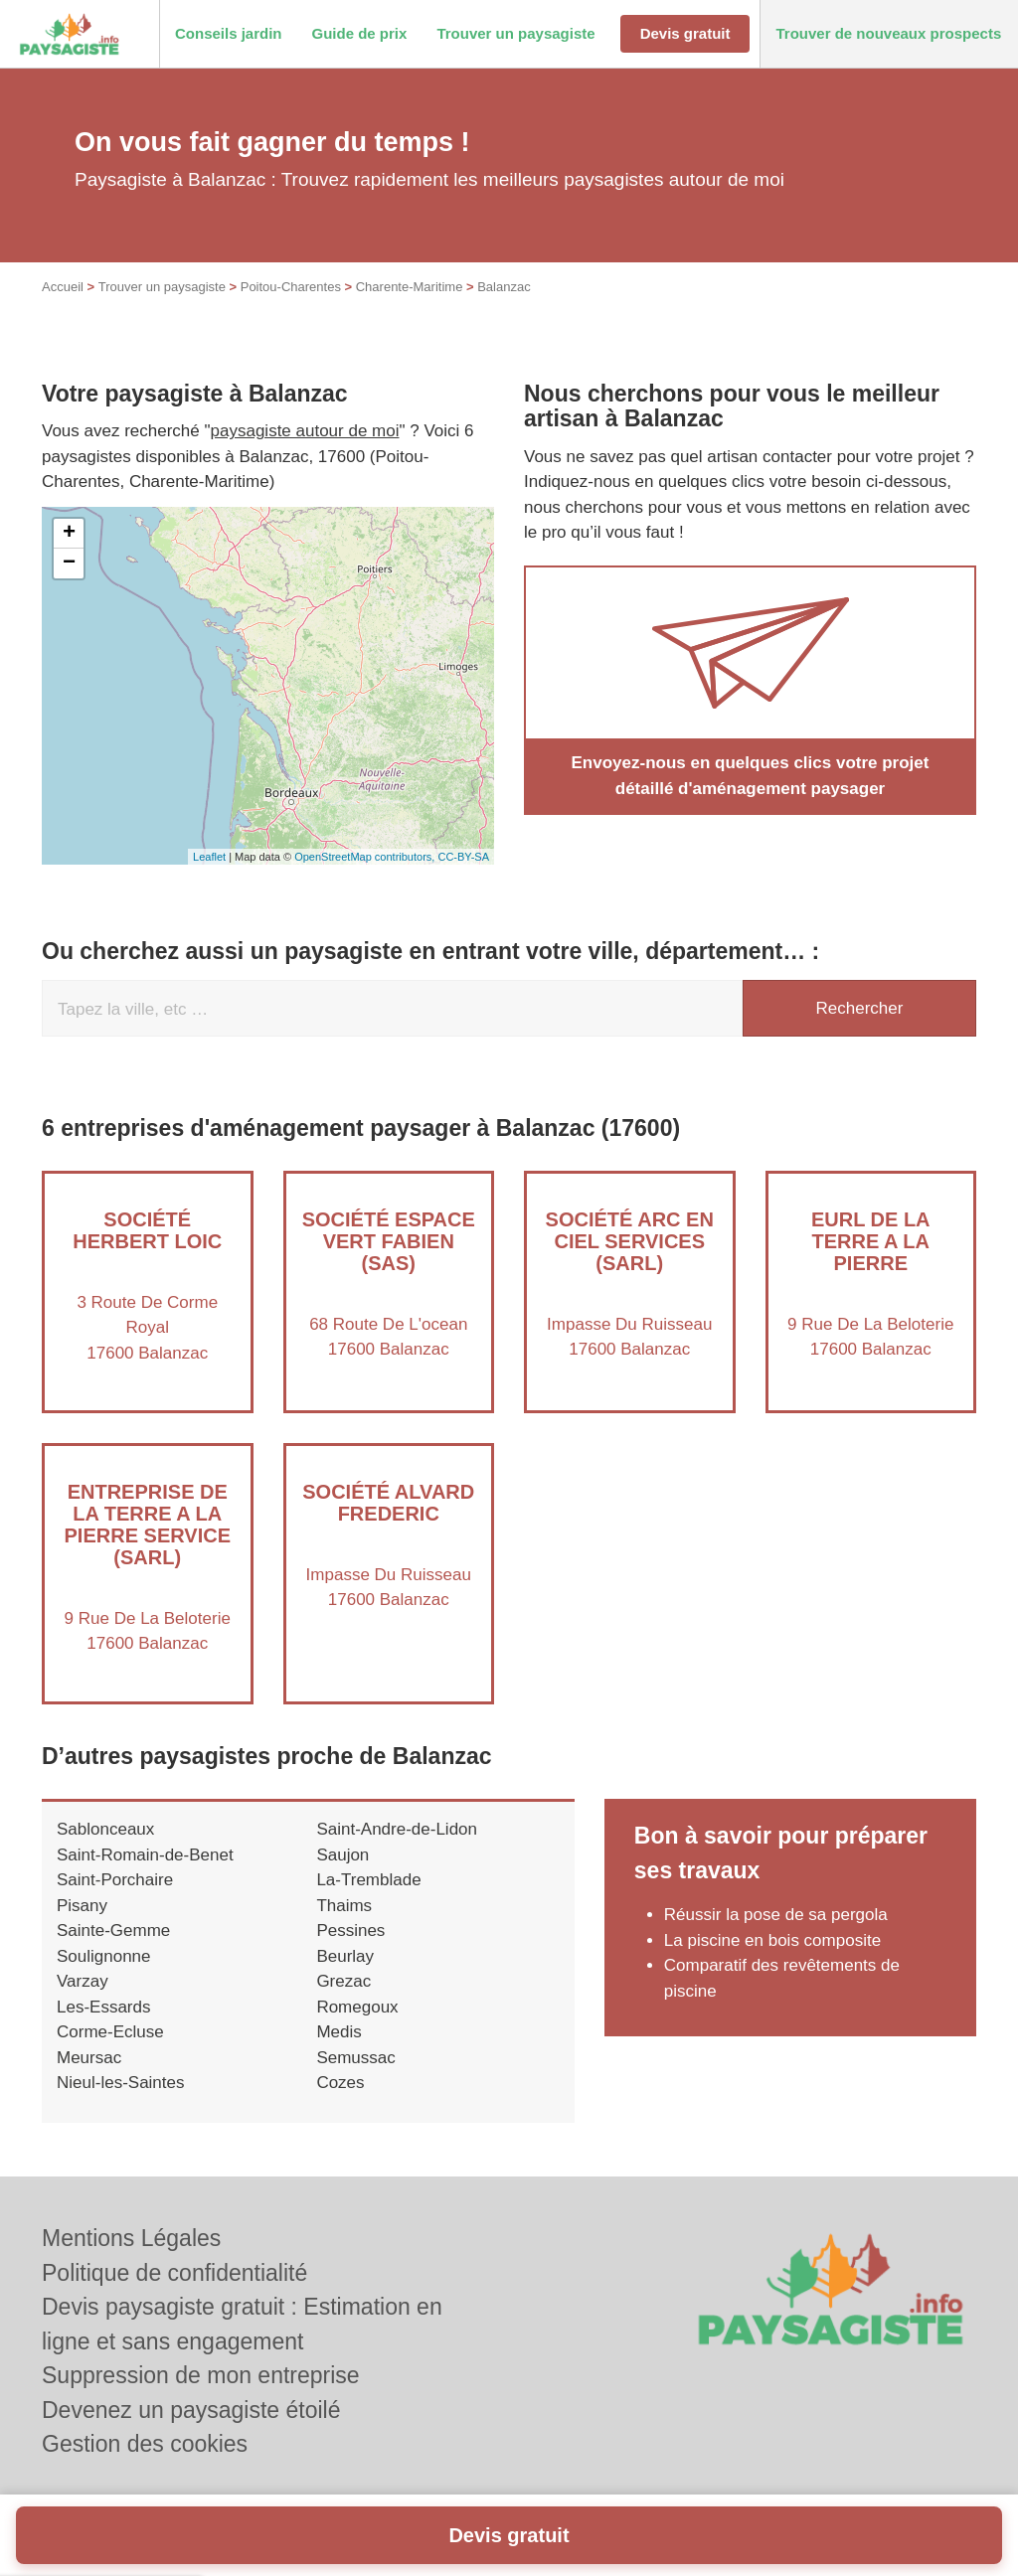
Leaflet (209, 857)
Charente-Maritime (409, 286)
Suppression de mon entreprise (201, 2375)
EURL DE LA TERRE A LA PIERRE (871, 1241)
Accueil (63, 286)
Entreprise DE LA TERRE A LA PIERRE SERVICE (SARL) (148, 1524)
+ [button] (69, 534)
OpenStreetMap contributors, (365, 857)
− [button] (69, 563)
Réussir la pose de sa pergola (776, 1914)
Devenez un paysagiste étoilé (191, 2410)
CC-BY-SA (463, 857)
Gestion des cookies (145, 2444)
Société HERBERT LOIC (147, 1230)
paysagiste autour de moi (305, 430)
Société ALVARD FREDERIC (388, 1503)
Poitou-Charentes (291, 286)
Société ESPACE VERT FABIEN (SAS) (388, 1241)
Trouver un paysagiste (162, 286)
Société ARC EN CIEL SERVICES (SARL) (630, 1241)
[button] (228, 34)
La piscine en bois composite (772, 1940)
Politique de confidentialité (174, 2273)
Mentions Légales (131, 2238)
